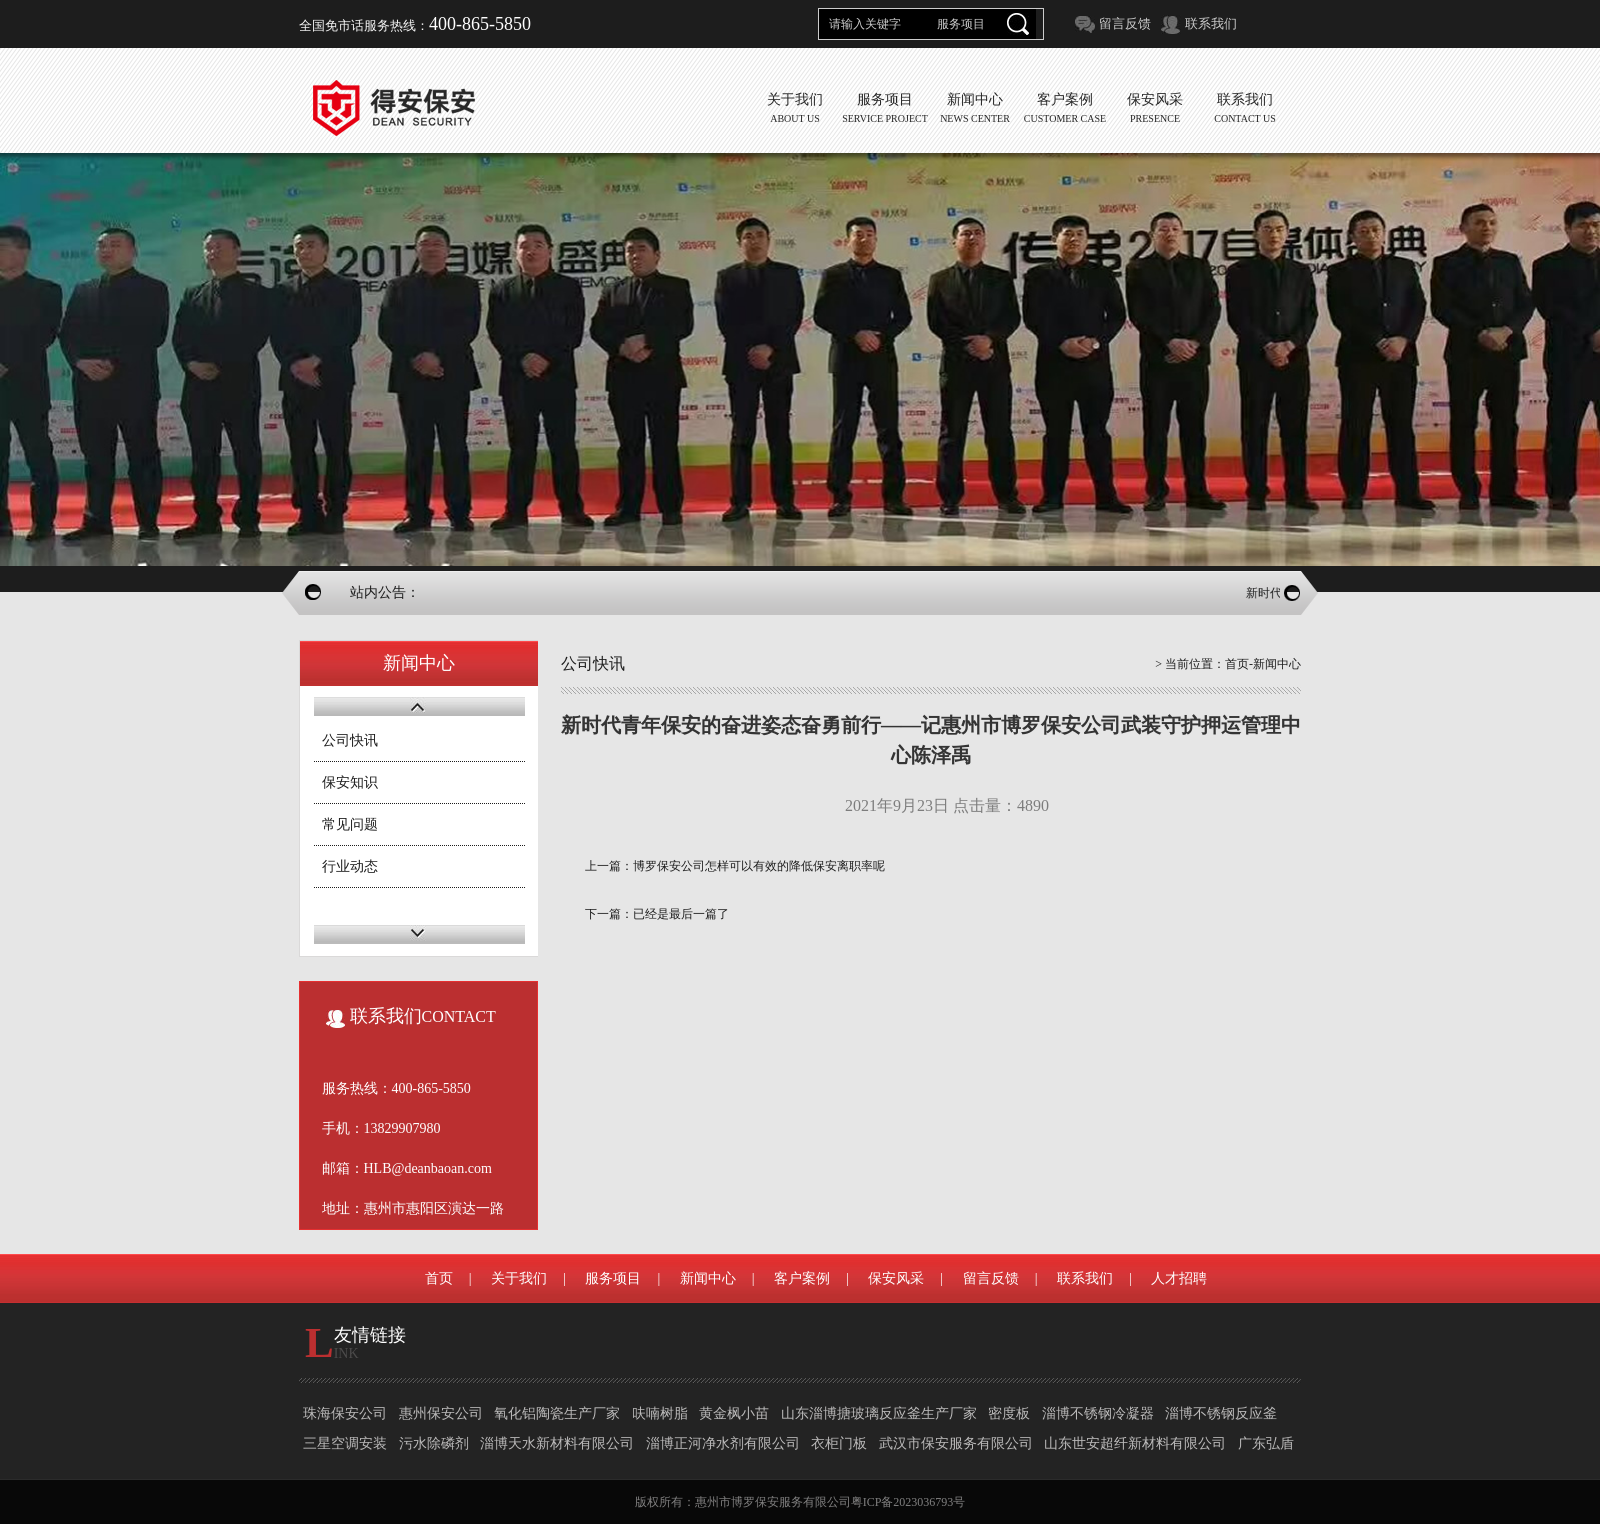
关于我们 (519, 1278)
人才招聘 (1179, 1278)
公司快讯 (350, 740)
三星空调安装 (345, 1443)
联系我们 (1211, 23)
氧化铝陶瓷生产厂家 (557, 1413)
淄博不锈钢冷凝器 (1098, 1413)
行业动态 (350, 866)
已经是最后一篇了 (681, 914)
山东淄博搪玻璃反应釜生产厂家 (879, 1413)
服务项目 (613, 1278)
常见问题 (350, 824)
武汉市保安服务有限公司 (956, 1443)
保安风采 (896, 1278)
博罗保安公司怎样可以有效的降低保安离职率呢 (759, 866)
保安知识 (350, 782)
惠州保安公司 (441, 1413)
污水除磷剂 (434, 1443)
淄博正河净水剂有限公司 (723, 1443)
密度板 (1009, 1413)
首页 (1237, 664)
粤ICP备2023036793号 (908, 1502)
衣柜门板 (839, 1443)
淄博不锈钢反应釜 (1221, 1413)
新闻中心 (708, 1278)
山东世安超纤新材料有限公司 (1135, 1443)
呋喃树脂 (660, 1413)
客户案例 (802, 1278)
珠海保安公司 (345, 1413)
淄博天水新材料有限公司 (557, 1443)
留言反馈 (1125, 23)
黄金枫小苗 (734, 1413)
